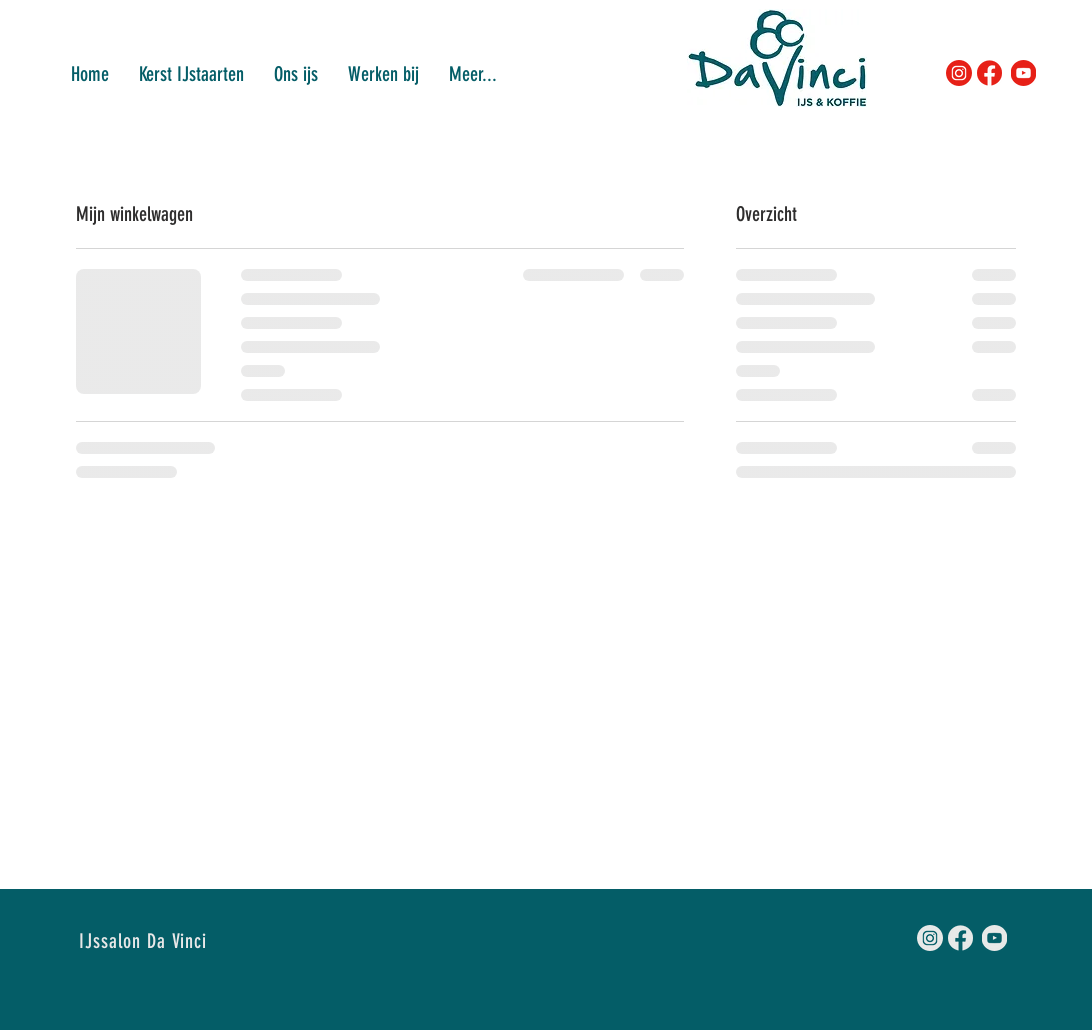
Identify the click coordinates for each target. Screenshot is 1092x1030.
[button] (383, 72)
